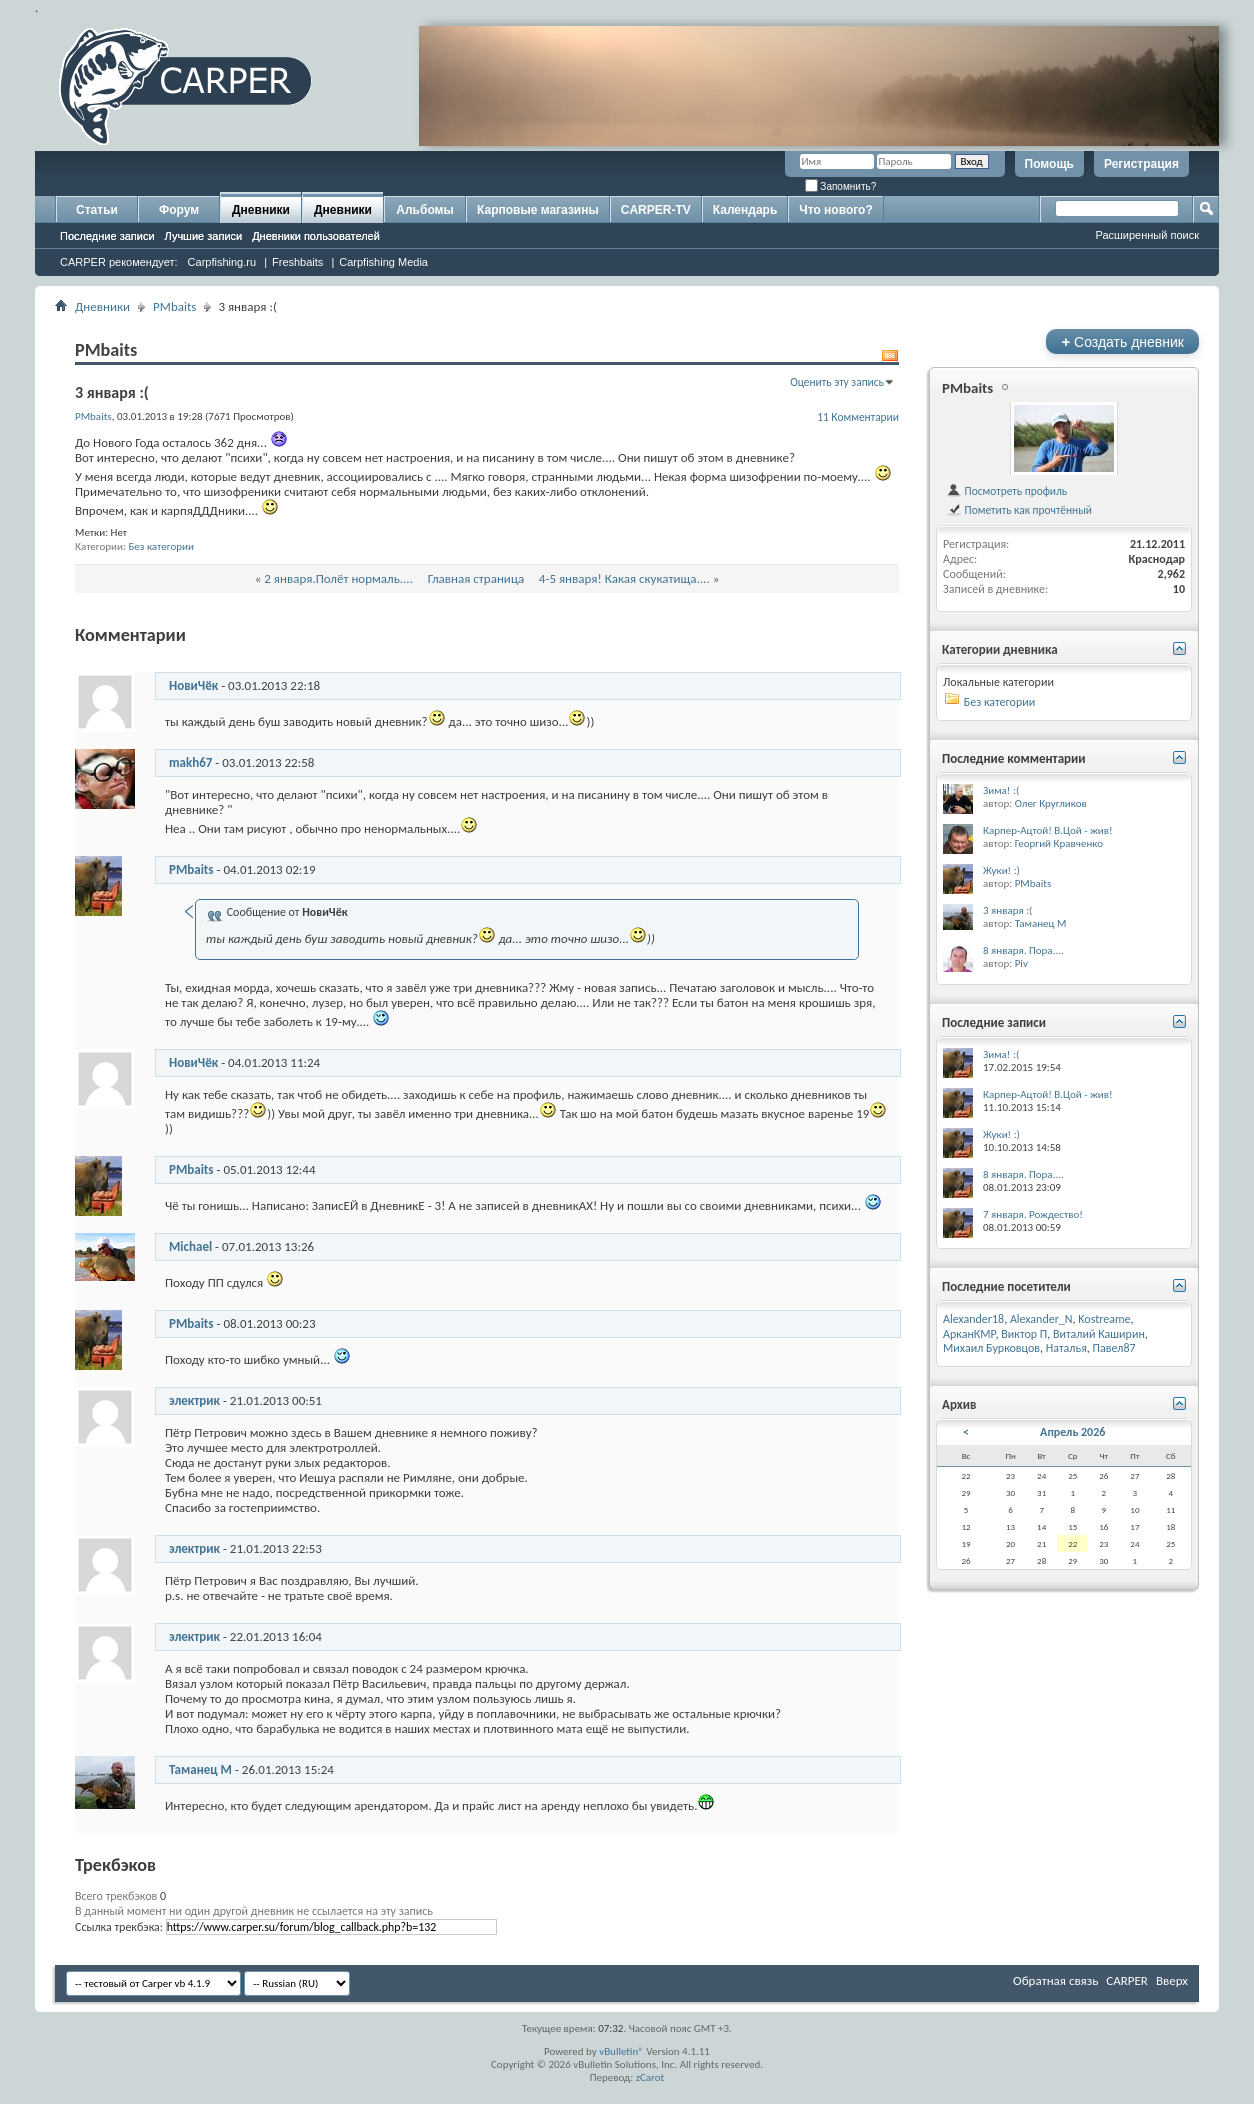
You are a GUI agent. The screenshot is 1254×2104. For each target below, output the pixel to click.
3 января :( (1007, 910)
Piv (1021, 963)
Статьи (97, 210)
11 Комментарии (858, 417)
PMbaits (174, 306)
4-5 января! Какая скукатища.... (624, 578)
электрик (194, 1400)
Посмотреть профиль (1006, 491)
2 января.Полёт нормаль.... (338, 578)
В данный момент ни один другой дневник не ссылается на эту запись (254, 1911)
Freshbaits (297, 262)
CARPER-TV (656, 210)
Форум (179, 210)
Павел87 (1114, 1348)
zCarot (650, 2077)
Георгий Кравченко (1059, 843)
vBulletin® (621, 2051)
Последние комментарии (1014, 758)
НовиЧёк (193, 685)
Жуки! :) (1001, 870)
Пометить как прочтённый (1019, 510)
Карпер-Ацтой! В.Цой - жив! (1048, 830)
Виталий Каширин (1099, 1334)
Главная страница (476, 578)
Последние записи (107, 236)
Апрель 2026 (1072, 1432)
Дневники (261, 210)
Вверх (1172, 1980)
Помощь (1049, 164)
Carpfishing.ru (222, 262)
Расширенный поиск (1147, 235)
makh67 (190, 762)
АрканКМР (969, 1334)
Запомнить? (841, 186)
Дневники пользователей (316, 236)
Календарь (745, 210)
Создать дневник (1122, 341)
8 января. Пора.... (1023, 950)
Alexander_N (1041, 1319)
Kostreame (1104, 1319)
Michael (190, 1246)
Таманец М (200, 1769)
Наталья (1066, 1348)
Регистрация (1141, 164)
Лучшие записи (204, 236)
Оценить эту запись (837, 382)
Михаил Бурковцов (991, 1348)
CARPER (1127, 1980)
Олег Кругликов (1051, 803)
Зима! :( (1001, 790)
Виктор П (1024, 1334)
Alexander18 (973, 1319)
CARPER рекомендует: (119, 262)
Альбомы (424, 210)
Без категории (161, 546)
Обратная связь (1055, 1980)
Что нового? (835, 210)
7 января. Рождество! (1033, 1214)
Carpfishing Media (383, 262)
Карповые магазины (538, 210)
